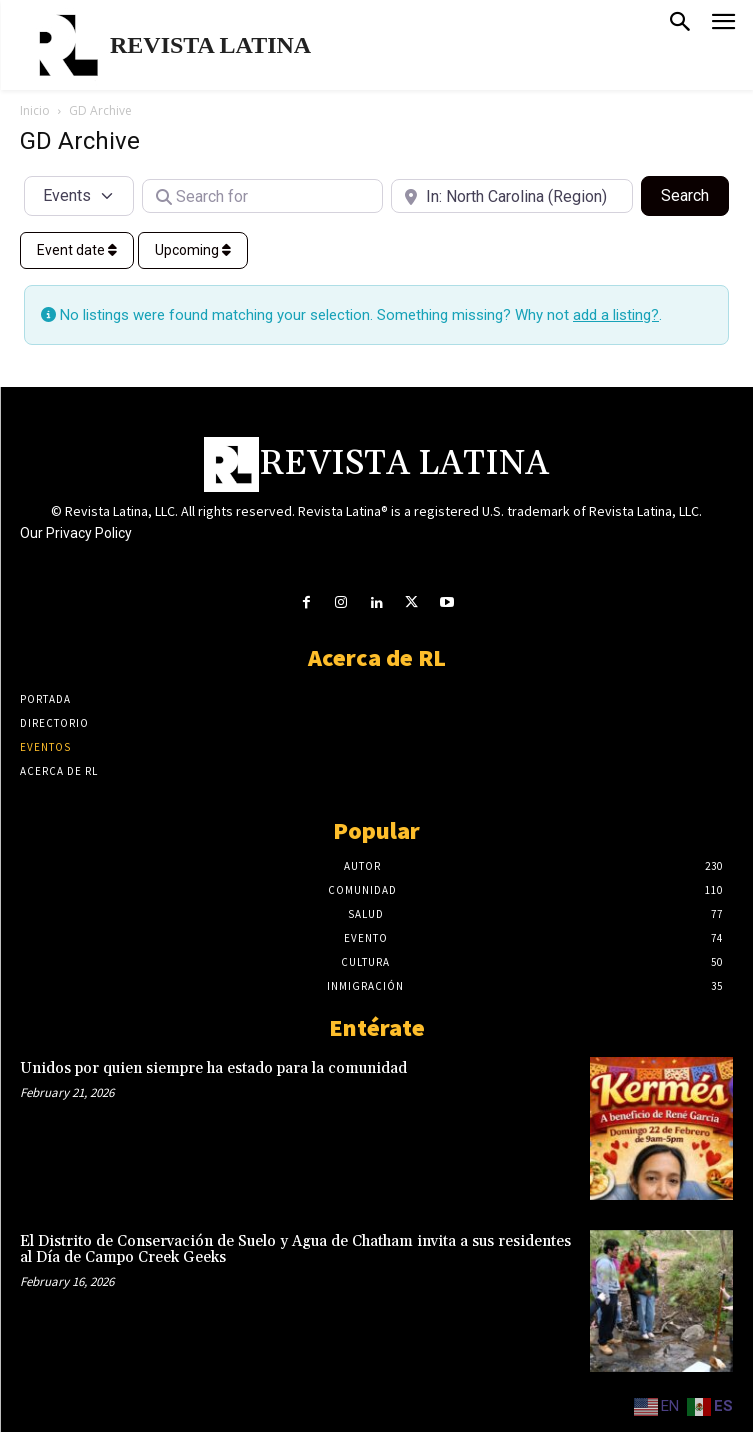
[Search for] (263, 196)
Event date (77, 250)
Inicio (35, 110)
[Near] (512, 196)
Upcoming (193, 250)
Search (695, 194)
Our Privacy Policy (76, 533)
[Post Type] (79, 196)
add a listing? (616, 315)
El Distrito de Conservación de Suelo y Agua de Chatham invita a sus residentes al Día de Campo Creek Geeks (295, 1250)
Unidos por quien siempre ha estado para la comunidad (213, 1068)
